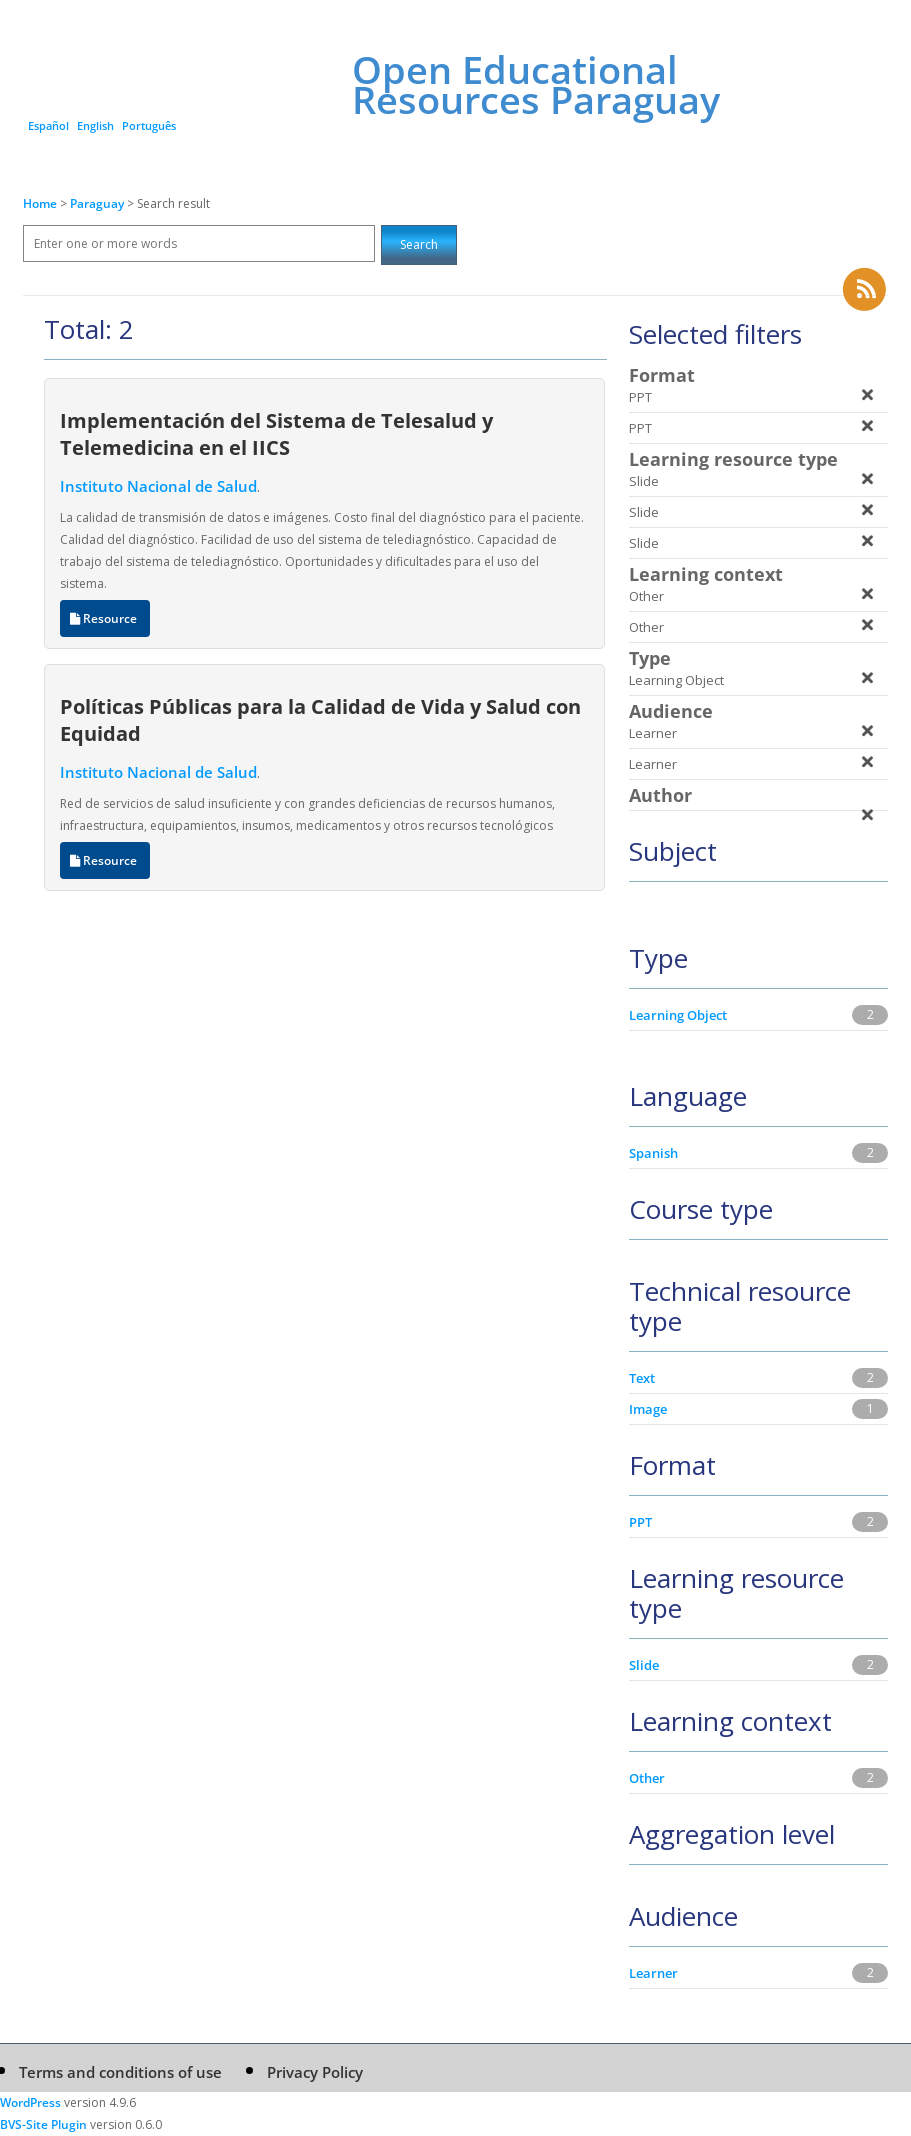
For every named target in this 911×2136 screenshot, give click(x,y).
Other (647, 1778)
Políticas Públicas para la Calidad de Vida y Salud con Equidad (320, 719)
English (95, 125)
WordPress (30, 2102)
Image (648, 1409)
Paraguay (98, 203)
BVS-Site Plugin (43, 2124)
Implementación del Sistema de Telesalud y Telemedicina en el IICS (276, 433)
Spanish (653, 1153)
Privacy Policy (315, 2072)
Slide (644, 1665)
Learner (653, 1973)
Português (149, 125)
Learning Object (678, 1015)
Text (642, 1378)
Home (40, 203)
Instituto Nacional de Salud (158, 486)
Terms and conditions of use (120, 2072)
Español (48, 125)
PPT (640, 1522)
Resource (105, 618)
